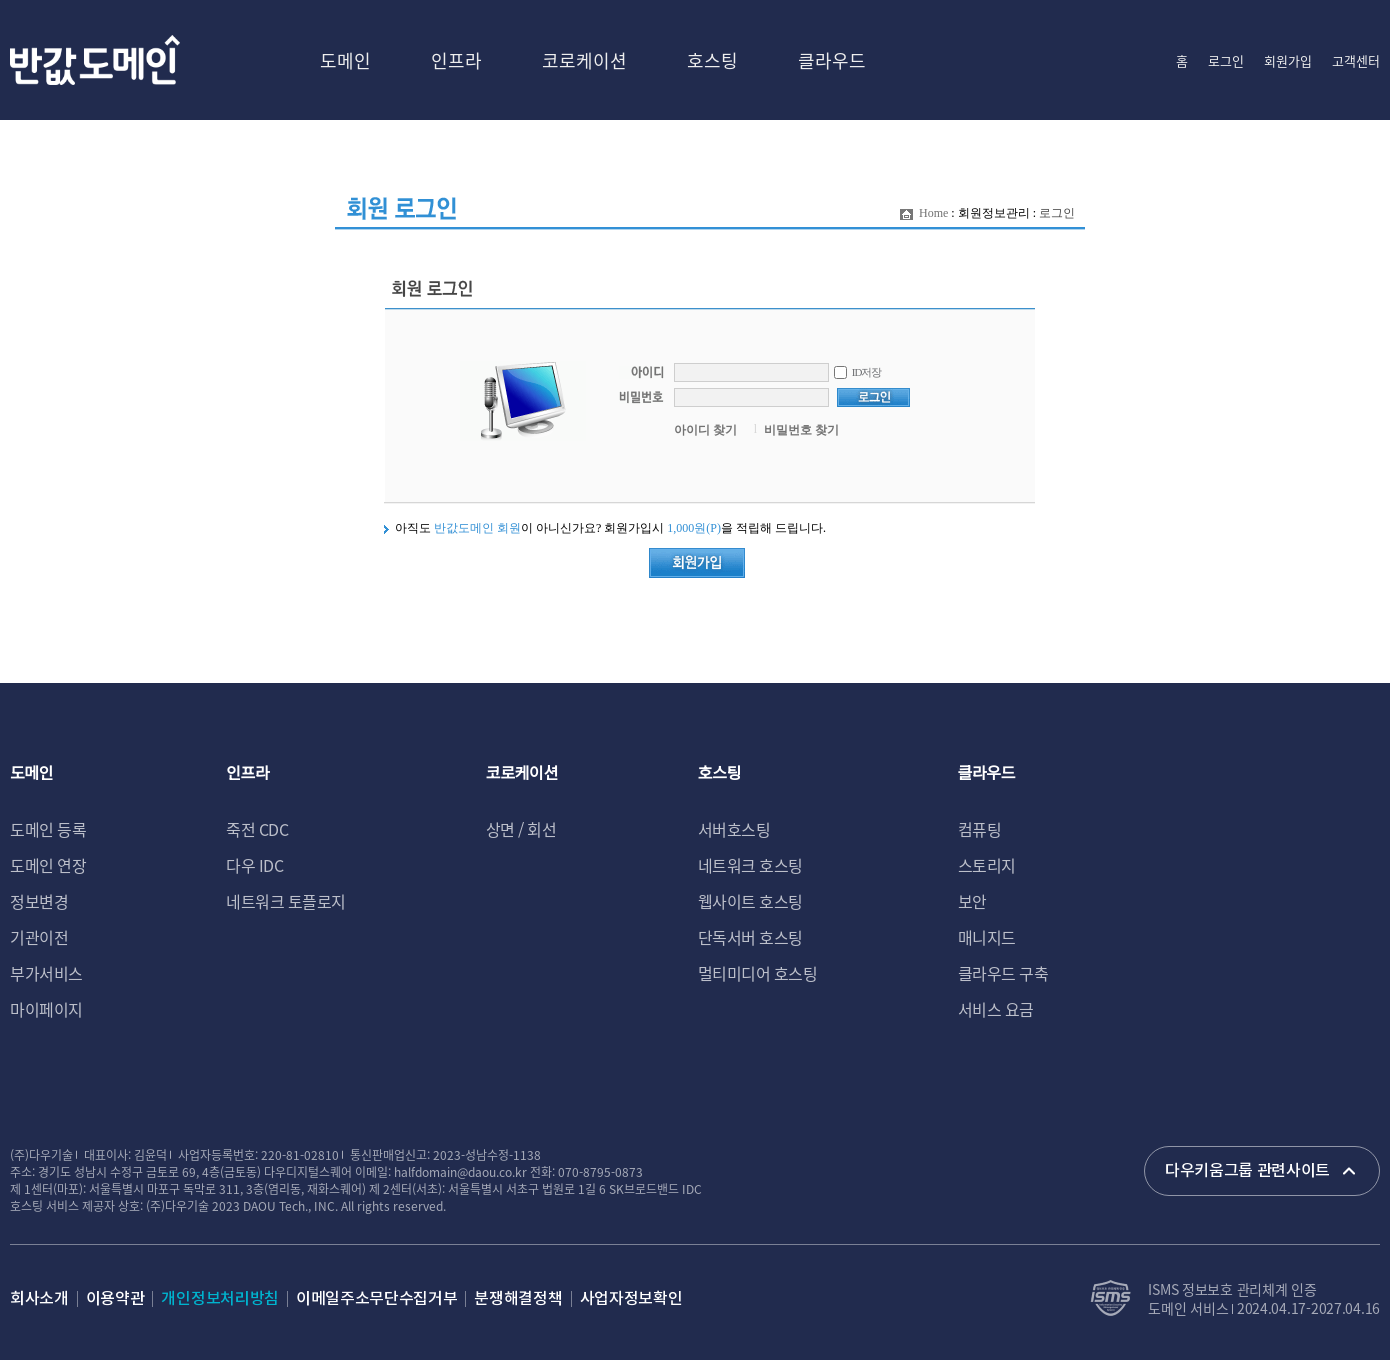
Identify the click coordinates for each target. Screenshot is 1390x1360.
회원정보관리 (994, 213)
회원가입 (1288, 60)
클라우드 (832, 60)
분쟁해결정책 (518, 1299)
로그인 (1226, 60)
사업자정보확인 (631, 1299)
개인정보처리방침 (219, 1299)
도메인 (345, 60)
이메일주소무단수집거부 (376, 1299)
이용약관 (115, 1299)
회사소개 (39, 1299)
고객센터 (1356, 60)
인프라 (456, 60)
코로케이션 (584, 60)
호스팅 (712, 60)
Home (933, 213)
